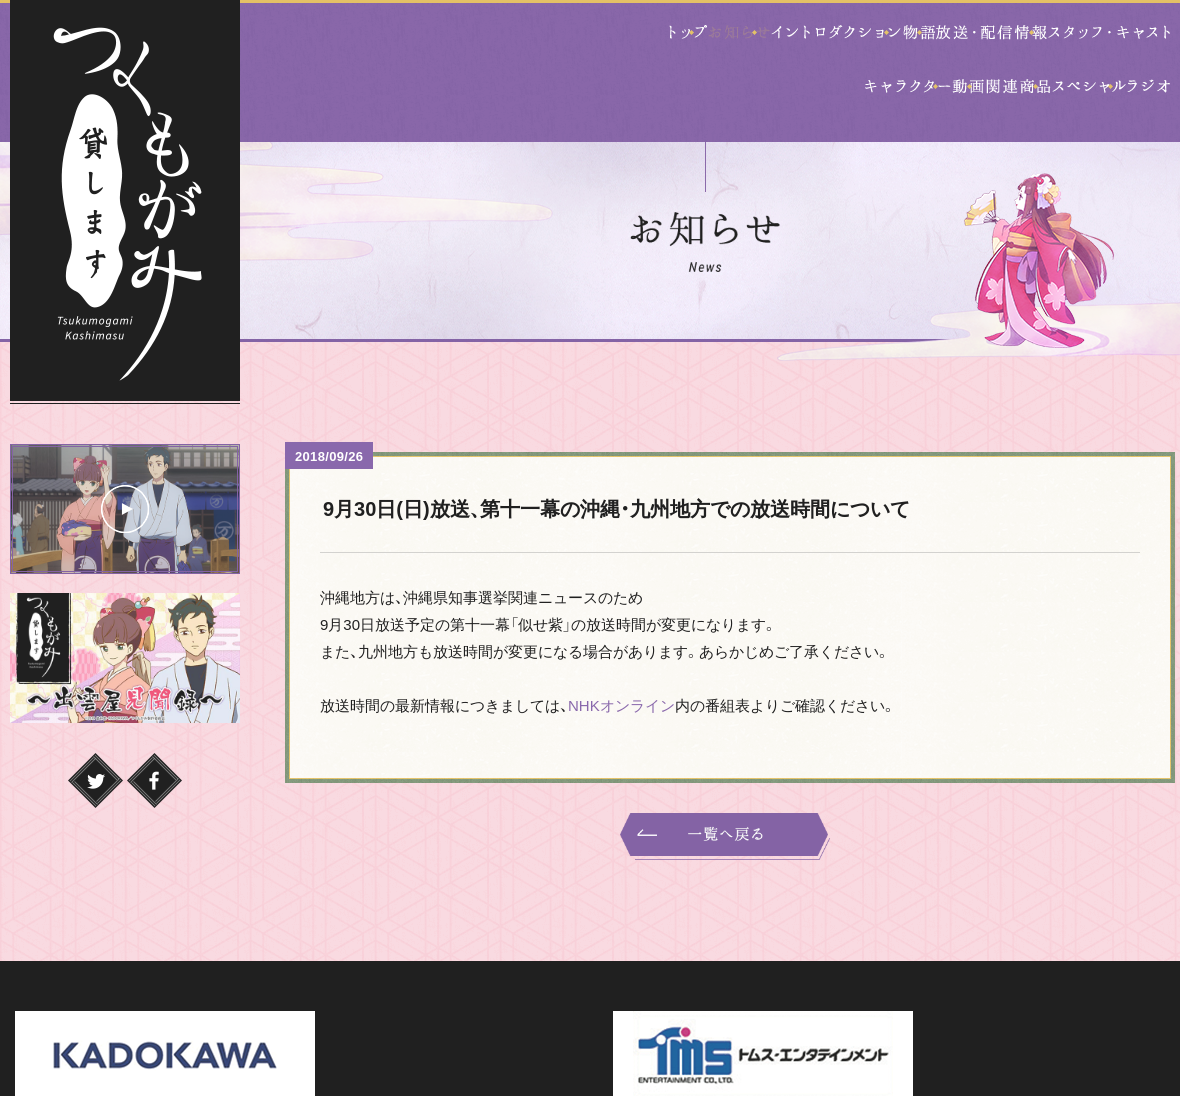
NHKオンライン (621, 656)
